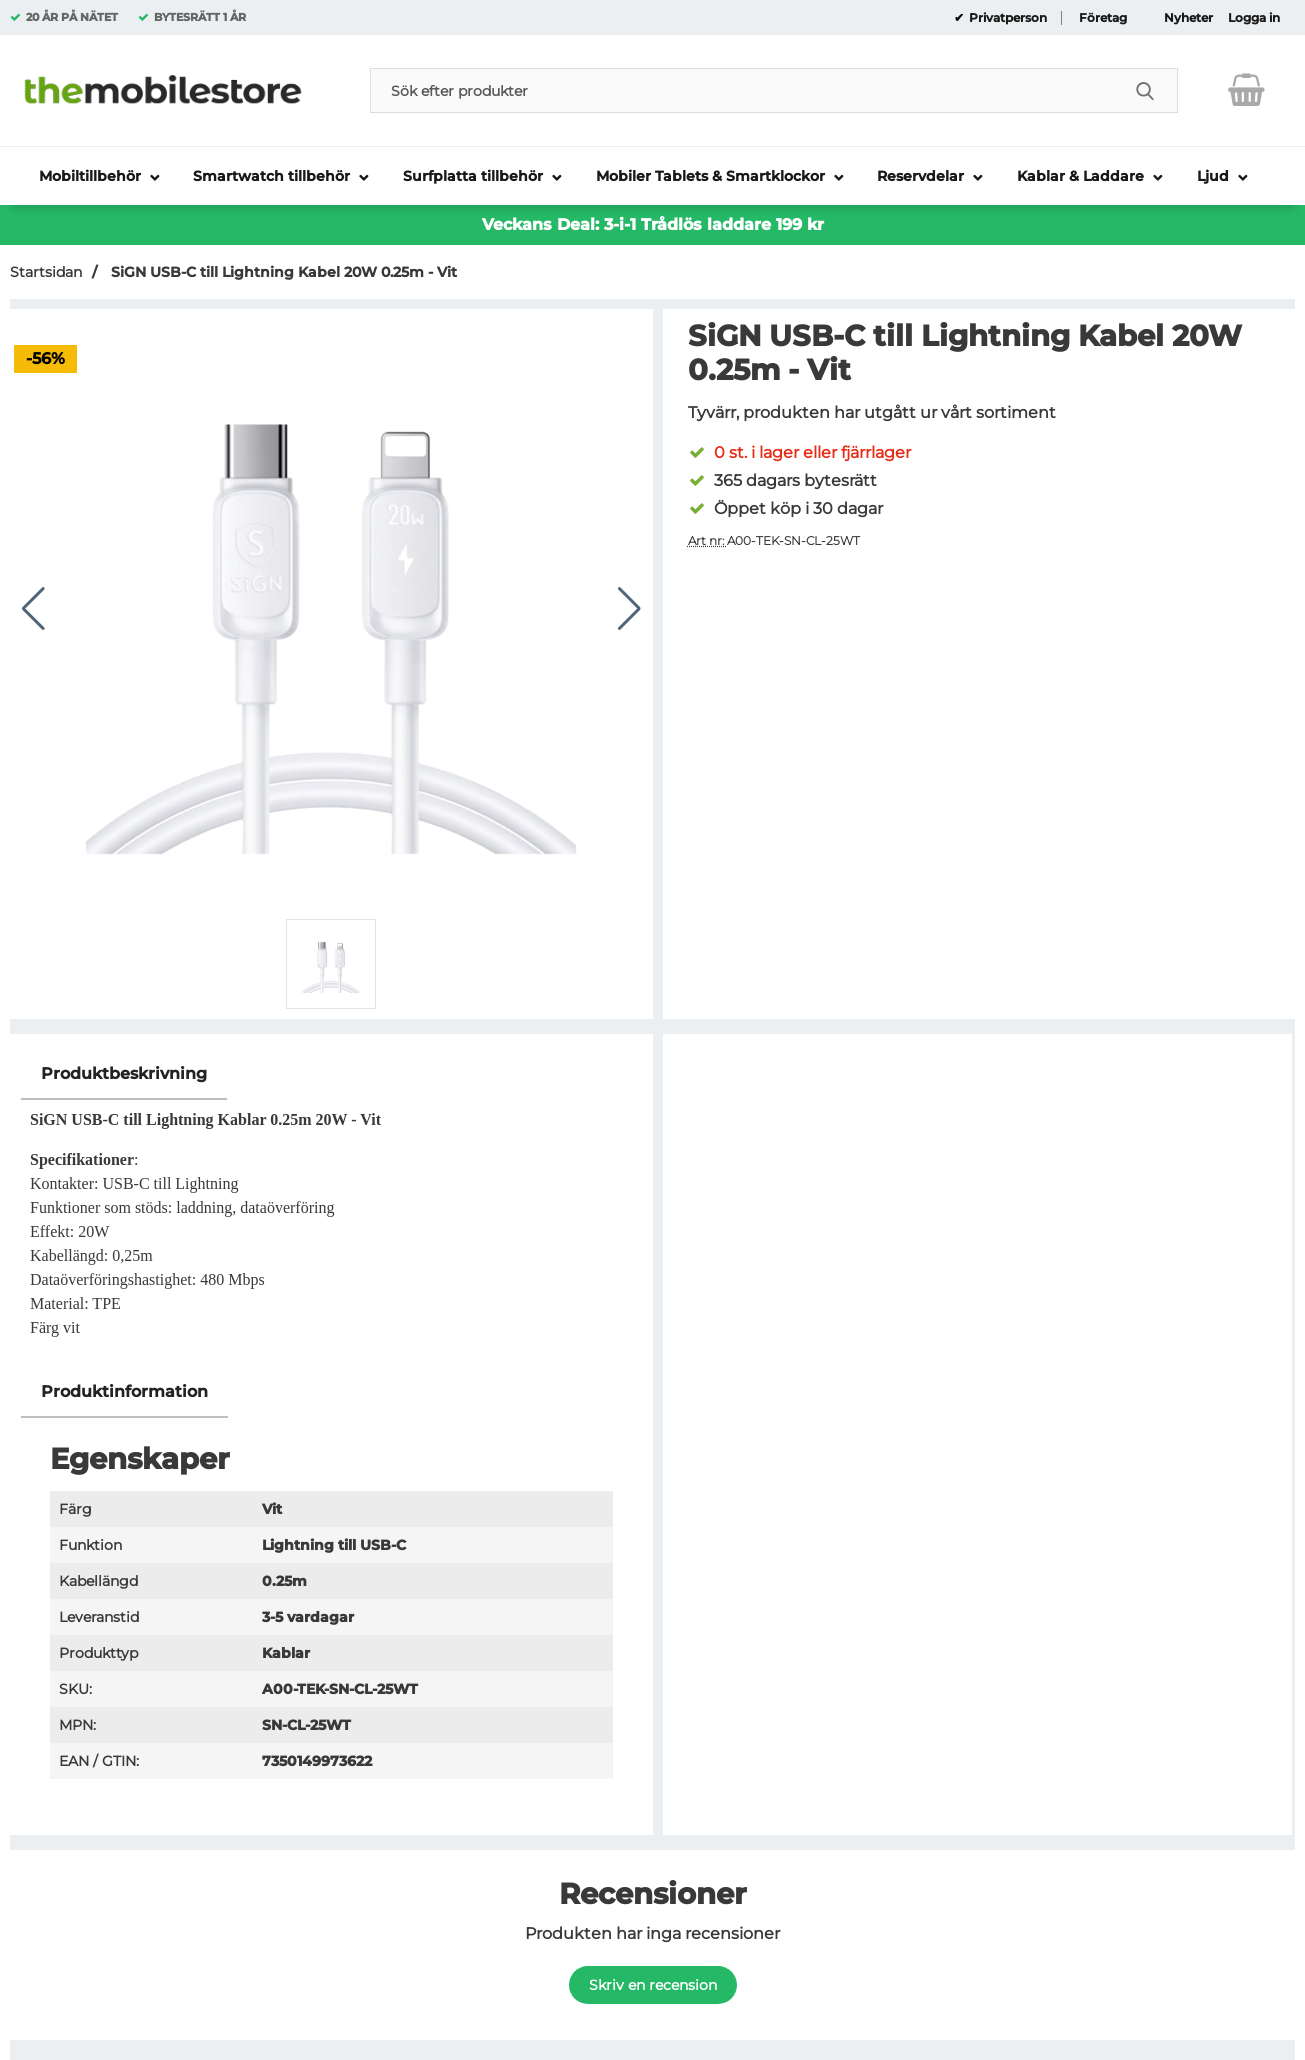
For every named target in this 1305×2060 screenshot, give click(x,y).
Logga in (1254, 18)
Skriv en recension (653, 1985)
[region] (331, 1074)
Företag (1103, 18)
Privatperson (1006, 18)
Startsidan (46, 272)
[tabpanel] (331, 1207)
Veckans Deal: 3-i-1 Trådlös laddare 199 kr (653, 224)
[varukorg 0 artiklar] (1246, 90)
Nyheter (1188, 18)
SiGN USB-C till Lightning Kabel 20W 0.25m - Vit (282, 272)
